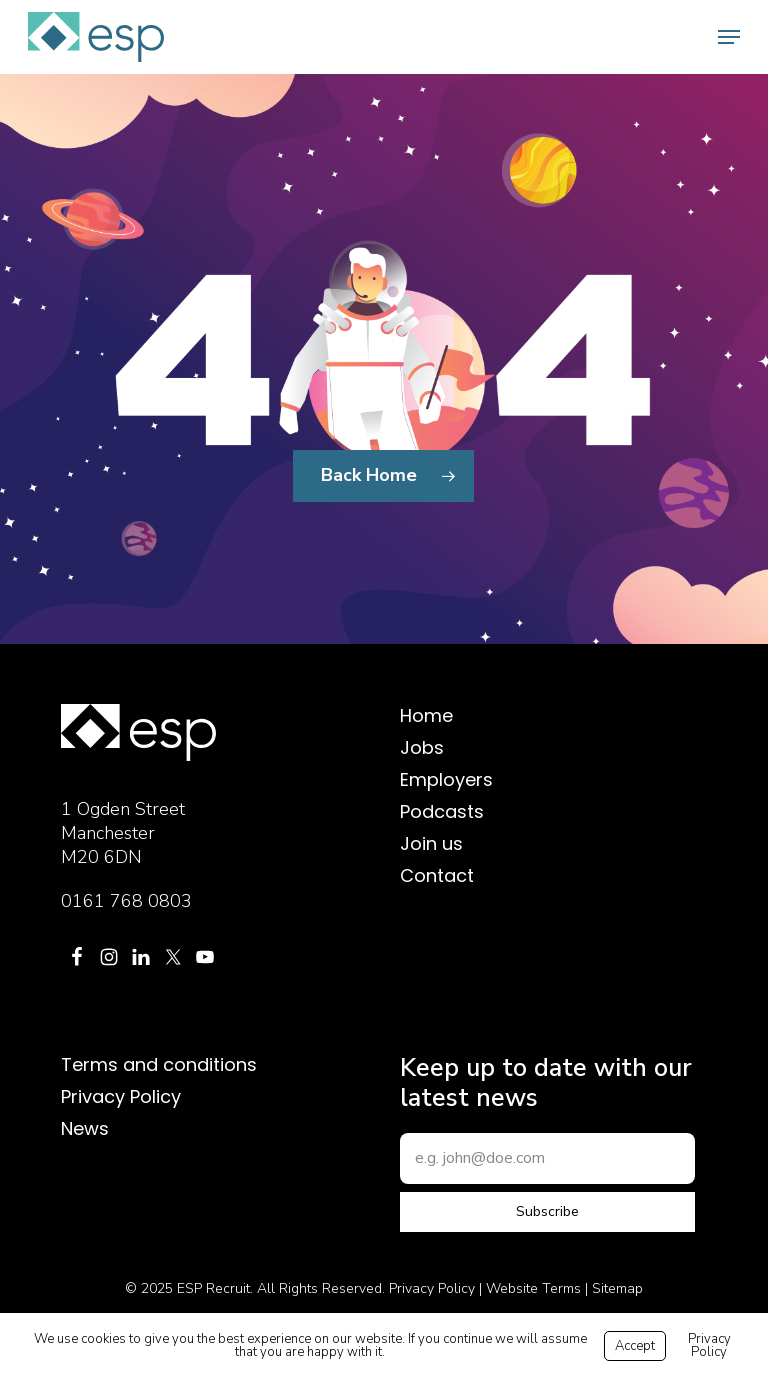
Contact (437, 876)
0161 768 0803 (126, 901)
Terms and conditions (159, 1065)
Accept (635, 1346)
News (85, 1129)
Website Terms (533, 1288)
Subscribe (547, 1211)
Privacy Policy (121, 1097)
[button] (729, 37)
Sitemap (617, 1288)
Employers (446, 780)
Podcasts (442, 812)
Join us (431, 844)
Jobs (422, 748)
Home (426, 716)
